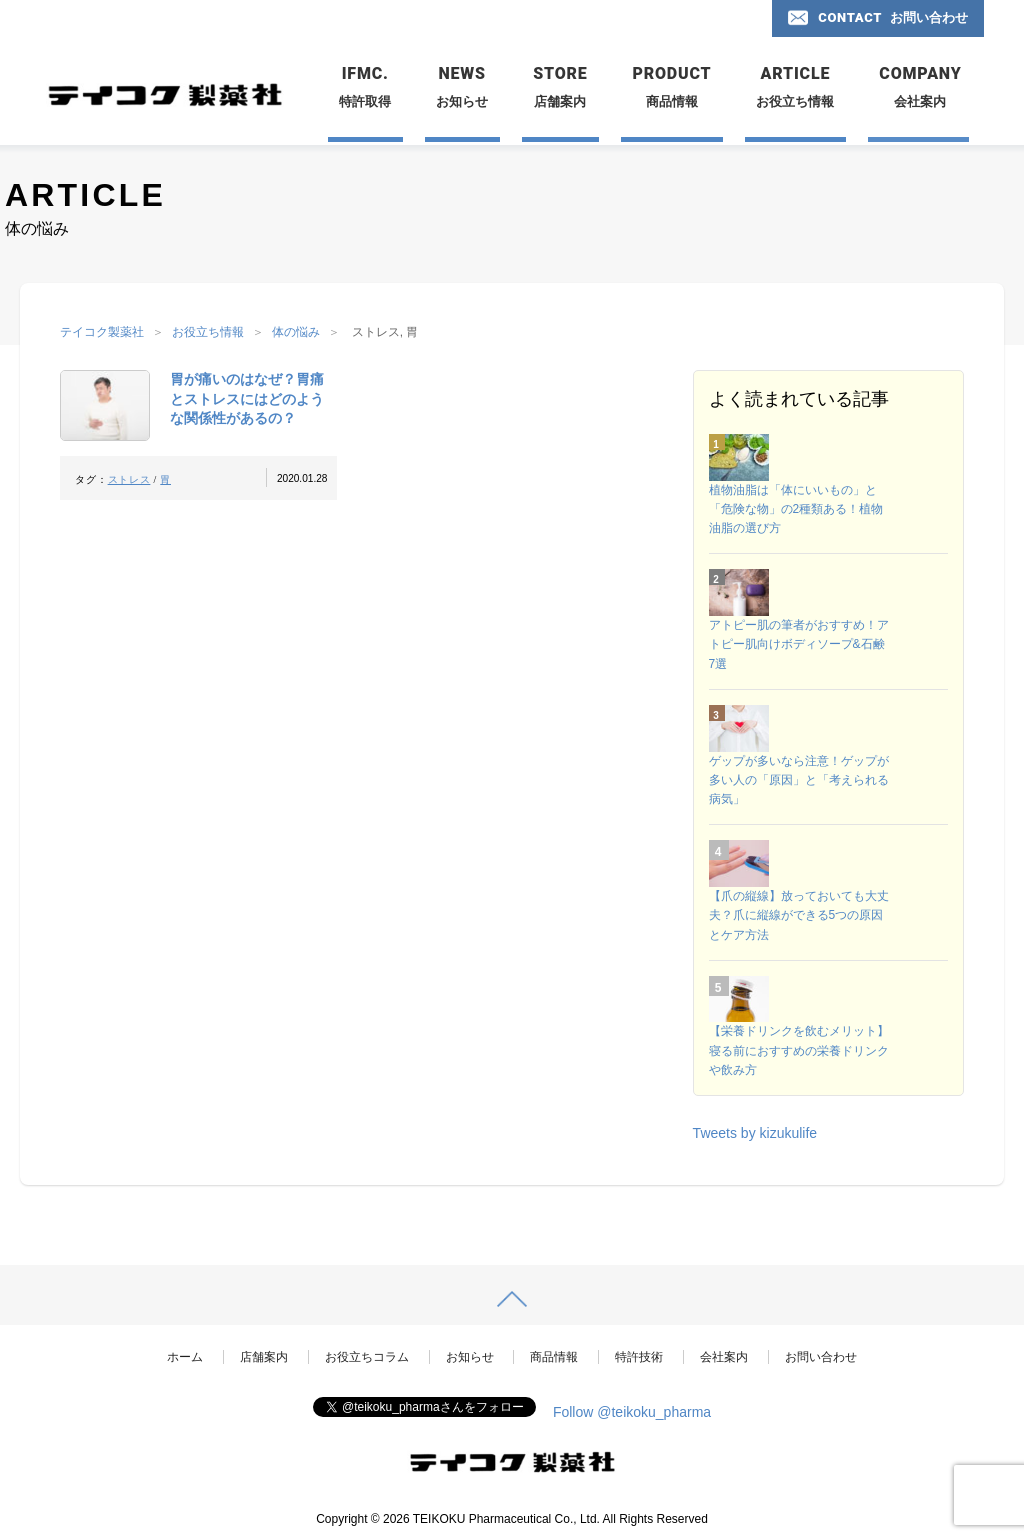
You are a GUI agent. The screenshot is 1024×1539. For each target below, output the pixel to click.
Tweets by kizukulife (755, 1133)
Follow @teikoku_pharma (632, 1412)
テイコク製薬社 (102, 332)
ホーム (185, 1357)
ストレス (129, 479)
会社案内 (724, 1357)
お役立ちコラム (367, 1357)
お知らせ (470, 1357)
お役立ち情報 (208, 332)
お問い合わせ (821, 1357)
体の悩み (296, 332)
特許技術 (639, 1357)
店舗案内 (264, 1357)
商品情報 (554, 1357)
